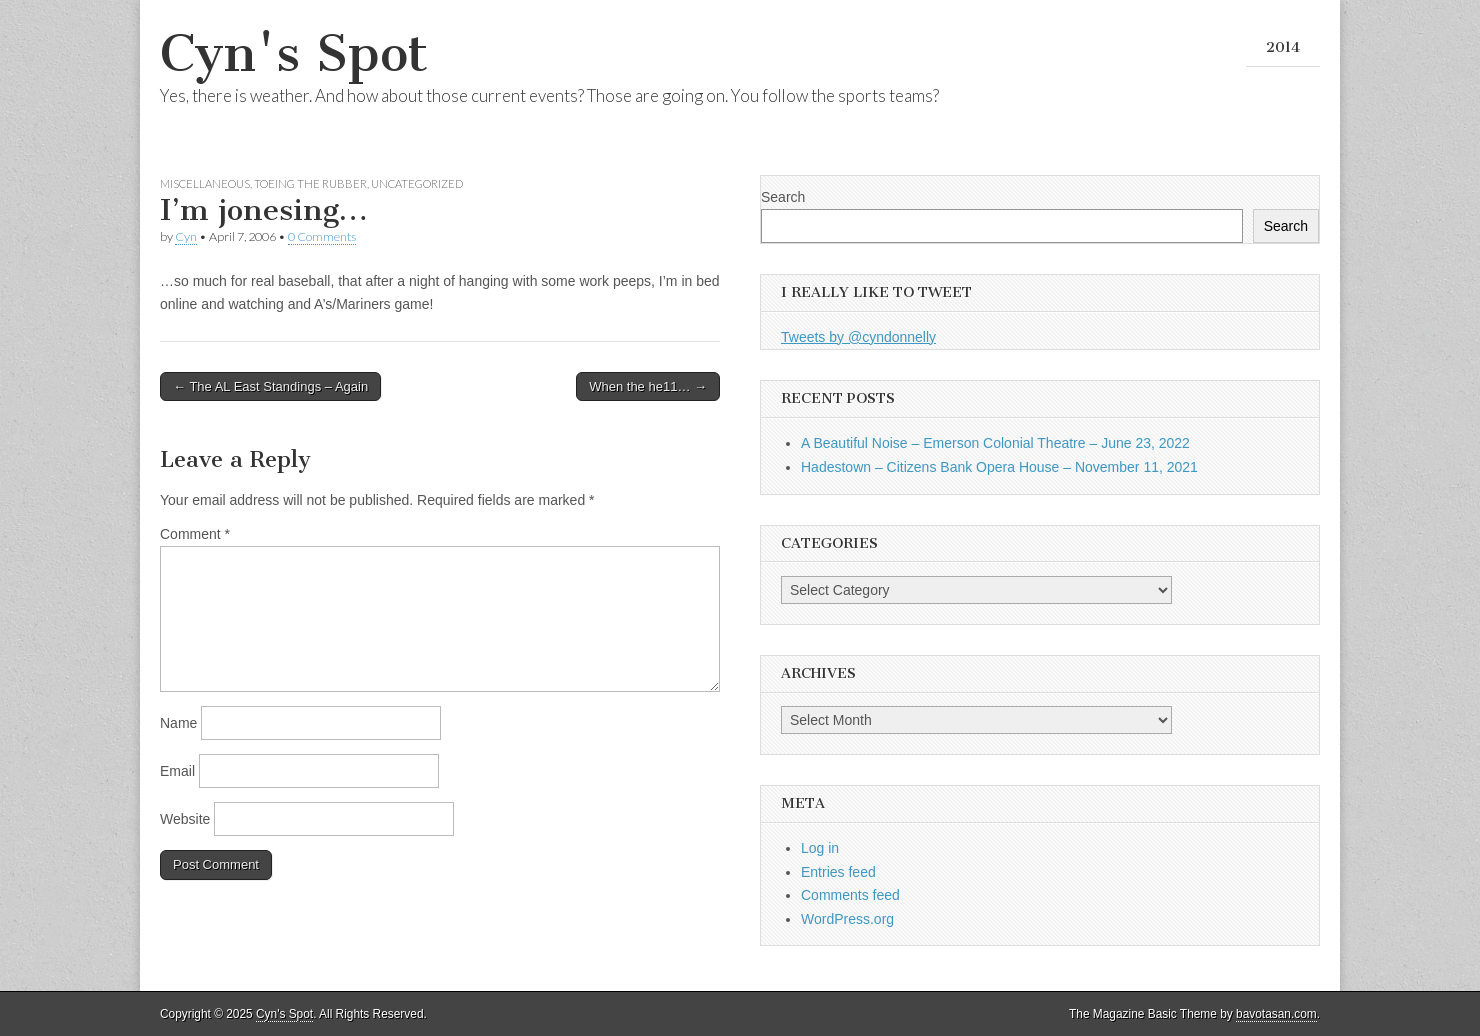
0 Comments (322, 236)
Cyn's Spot (294, 53)
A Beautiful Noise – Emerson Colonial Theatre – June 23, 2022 (995, 443)
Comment (195, 534)
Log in (820, 848)
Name (178, 723)
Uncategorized (417, 183)
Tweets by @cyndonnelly (858, 337)
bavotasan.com (1276, 1014)
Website (185, 819)
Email (177, 771)
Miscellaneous (205, 183)
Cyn (186, 236)
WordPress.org (847, 919)
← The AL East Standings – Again (270, 386)
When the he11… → (648, 386)
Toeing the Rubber (310, 183)
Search (783, 197)
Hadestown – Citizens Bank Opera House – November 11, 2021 (999, 467)
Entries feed (838, 872)
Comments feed (850, 895)
